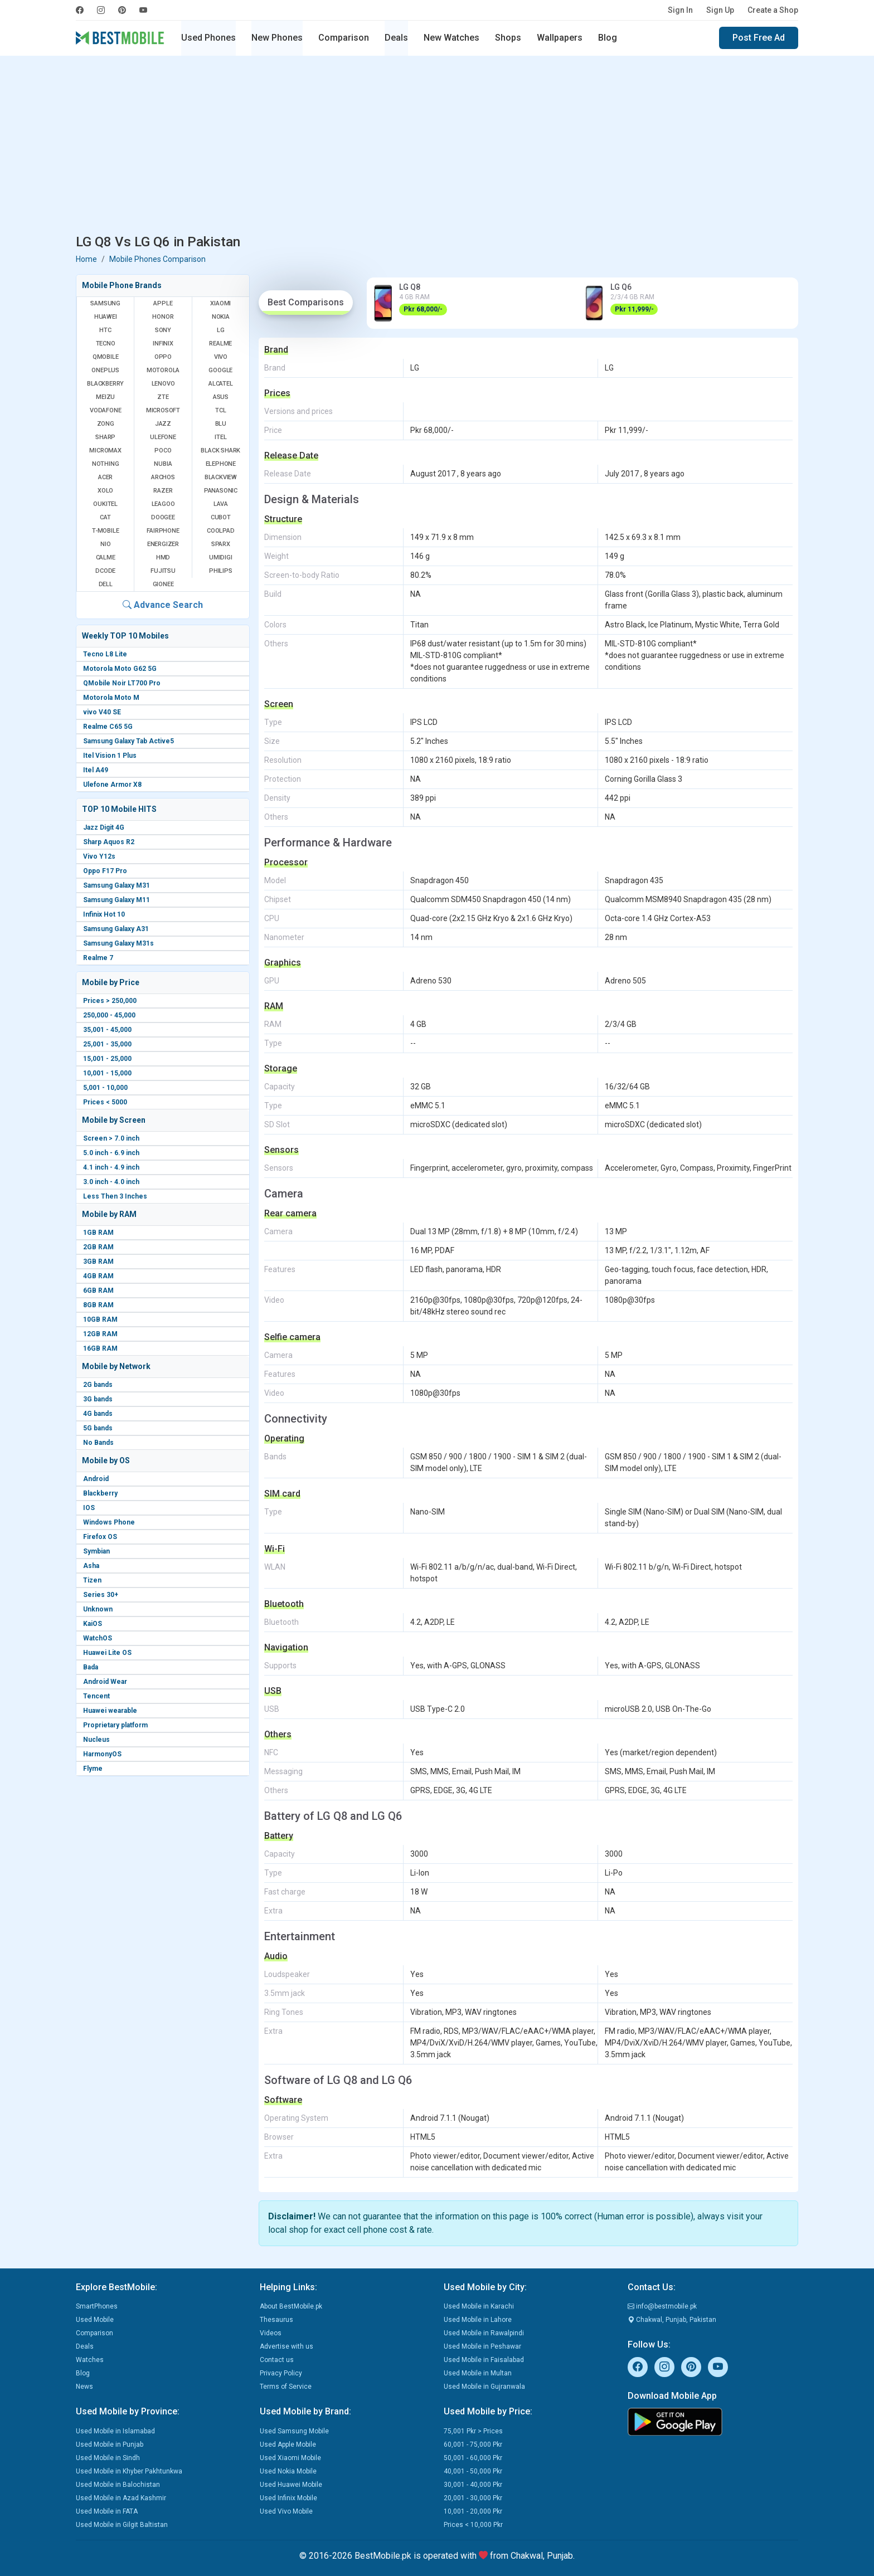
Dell (106, 584)
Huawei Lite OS (107, 1653)
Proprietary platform (115, 1725)
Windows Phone (109, 1522)
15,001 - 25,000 (107, 1059)
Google (220, 370)
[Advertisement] (437, 147)
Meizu (105, 397)
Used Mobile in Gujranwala (484, 2386)
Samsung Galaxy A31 (116, 929)
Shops (508, 37)
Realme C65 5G (108, 727)
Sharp (105, 437)
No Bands (98, 1443)
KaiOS (92, 1624)
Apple (162, 303)
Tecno (105, 343)
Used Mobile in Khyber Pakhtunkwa (129, 2471)
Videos (270, 2333)
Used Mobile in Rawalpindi (484, 2333)
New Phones (277, 37)
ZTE (162, 397)
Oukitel (105, 504)
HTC (105, 330)
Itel (220, 437)
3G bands (98, 1399)
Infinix (163, 343)
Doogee (163, 517)
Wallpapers (559, 37)
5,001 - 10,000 (105, 1088)
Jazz (163, 423)
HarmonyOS (102, 1754)
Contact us (277, 2360)
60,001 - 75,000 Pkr (473, 2444)
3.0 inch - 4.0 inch (111, 1182)
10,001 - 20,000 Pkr (473, 2511)
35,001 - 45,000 (107, 1030)
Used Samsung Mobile (294, 2431)
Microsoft (163, 410)
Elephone (221, 464)
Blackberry (100, 1493)
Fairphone (163, 530)
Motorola (163, 370)
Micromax (105, 450)
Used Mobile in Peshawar (482, 2346)
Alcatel (220, 383)
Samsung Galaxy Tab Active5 (128, 741)
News (84, 2386)
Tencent (96, 1696)
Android (96, 1479)
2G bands (98, 1385)
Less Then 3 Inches (115, 1196)
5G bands (98, 1428)
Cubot (221, 517)
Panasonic (220, 490)
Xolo (105, 490)
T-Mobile (105, 530)
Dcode (105, 570)
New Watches (451, 37)
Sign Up (720, 10)
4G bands (98, 1414)
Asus (221, 397)
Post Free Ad (758, 37)
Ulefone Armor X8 (112, 784)
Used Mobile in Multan (478, 2373)
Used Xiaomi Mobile (290, 2458)
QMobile (106, 357)
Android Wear (105, 1682)
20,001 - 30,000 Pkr (473, 2498)
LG (221, 330)
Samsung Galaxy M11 (116, 900)
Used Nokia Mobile (288, 2471)
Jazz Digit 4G (103, 827)
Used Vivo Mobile (286, 2511)
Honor (162, 316)
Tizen (92, 1580)
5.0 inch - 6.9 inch (111, 1153)
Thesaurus (276, 2320)
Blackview (221, 477)
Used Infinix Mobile (288, 2498)
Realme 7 (98, 958)
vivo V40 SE (102, 712)
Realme (220, 343)
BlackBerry (105, 383)
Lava (220, 504)
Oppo (163, 357)
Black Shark (220, 450)
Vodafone (105, 410)
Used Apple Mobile (288, 2444)
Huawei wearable (110, 1711)
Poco (162, 450)
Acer (105, 477)
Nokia (221, 316)
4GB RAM (98, 1276)
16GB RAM (100, 1348)
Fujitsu (163, 570)
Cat (105, 517)
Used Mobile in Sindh (108, 2458)
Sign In (680, 10)
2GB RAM (98, 1247)
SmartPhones (97, 2306)
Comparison (343, 37)
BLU (220, 423)
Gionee (163, 584)
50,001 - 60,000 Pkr (473, 2458)
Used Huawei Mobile (291, 2485)
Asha (91, 1566)
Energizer (163, 544)
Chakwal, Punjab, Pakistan (672, 2320)
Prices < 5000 (105, 1102)
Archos (163, 477)
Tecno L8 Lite (105, 654)
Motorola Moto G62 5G (120, 669)
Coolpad (221, 530)
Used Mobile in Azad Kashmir (121, 2498)
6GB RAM (98, 1290)
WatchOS (97, 1638)
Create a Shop (772, 10)
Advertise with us (286, 2346)
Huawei (105, 316)
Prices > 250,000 (110, 1001)
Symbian (96, 1551)
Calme (105, 557)
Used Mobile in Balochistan (118, 2485)
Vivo (220, 357)
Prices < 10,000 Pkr (473, 2525)
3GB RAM (98, 1261)
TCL (220, 410)
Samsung (105, 303)
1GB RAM (98, 1232)
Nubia (163, 464)
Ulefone (163, 437)
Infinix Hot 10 (104, 914)
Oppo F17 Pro (105, 871)
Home (86, 259)
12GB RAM (100, 1334)
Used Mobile (95, 2320)
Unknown (98, 1609)
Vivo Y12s (99, 856)
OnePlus (105, 370)
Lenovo (163, 383)
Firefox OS (100, 1537)
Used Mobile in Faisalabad (484, 2360)
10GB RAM (100, 1319)
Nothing (105, 464)
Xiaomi (220, 303)
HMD (163, 557)
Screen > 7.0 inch (111, 1138)
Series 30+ (100, 1595)
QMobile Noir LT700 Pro (122, 683)
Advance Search (163, 605)
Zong (105, 423)
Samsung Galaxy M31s (118, 943)
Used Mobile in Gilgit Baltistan (122, 2525)
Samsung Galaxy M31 (116, 885)
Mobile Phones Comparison (157, 259)
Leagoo (163, 504)
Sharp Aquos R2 (108, 842)
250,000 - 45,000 (109, 1015)
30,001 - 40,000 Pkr (473, 2485)
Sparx (220, 544)
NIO (105, 544)
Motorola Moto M (111, 698)
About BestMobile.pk (291, 2306)
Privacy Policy (281, 2373)
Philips (220, 570)
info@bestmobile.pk (662, 2306)
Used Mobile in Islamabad (115, 2431)
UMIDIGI (220, 557)
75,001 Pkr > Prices (473, 2431)
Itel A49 (95, 770)
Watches (90, 2360)
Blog (607, 37)
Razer (162, 490)
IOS (89, 1508)
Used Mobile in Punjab (109, 2444)
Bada (90, 1667)
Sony (163, 330)
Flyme (93, 1768)
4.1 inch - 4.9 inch (111, 1167)
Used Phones (208, 37)
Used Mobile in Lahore (478, 2320)
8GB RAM (98, 1305)
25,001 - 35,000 (107, 1044)
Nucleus (96, 1740)
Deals (396, 37)
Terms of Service (286, 2386)
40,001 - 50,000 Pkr (473, 2471)
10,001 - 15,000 (107, 1073)
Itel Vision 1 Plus (110, 755)
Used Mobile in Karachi (479, 2306)
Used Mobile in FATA (107, 2511)
